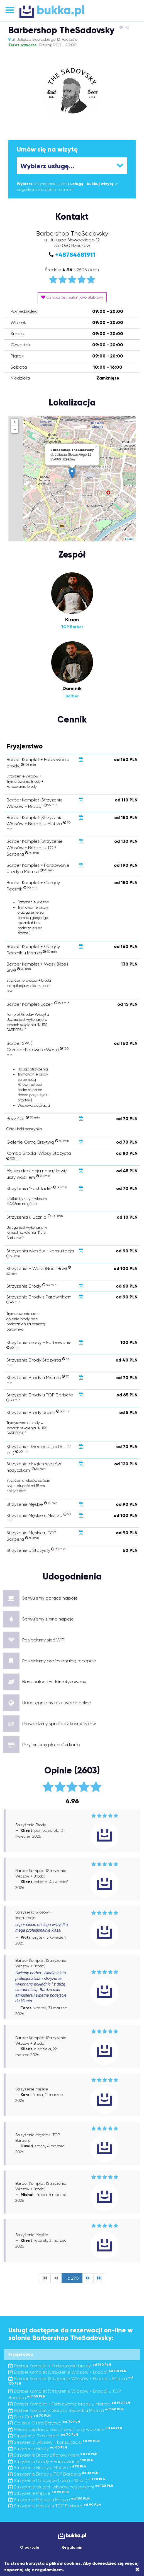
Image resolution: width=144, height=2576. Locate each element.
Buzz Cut (29, 2416)
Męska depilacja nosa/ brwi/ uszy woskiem (65, 2429)
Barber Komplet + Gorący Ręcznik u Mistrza (66, 2410)
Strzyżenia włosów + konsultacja (54, 2442)
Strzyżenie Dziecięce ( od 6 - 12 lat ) (57, 2480)
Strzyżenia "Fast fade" (43, 2435)
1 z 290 (72, 2278)
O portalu (29, 2547)
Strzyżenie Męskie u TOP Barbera (54, 2505)
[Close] (137, 2569)
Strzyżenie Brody (37, 2448)
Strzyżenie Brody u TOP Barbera (53, 2474)
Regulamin (72, 2547)
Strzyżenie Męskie (38, 2493)
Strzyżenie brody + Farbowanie (51, 2461)
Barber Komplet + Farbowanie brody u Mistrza (69, 2404)
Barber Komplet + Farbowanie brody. (59, 2365)
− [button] (14, 429)
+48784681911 (75, 254)
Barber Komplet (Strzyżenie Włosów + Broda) (67, 2372)
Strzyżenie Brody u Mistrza (47, 2467)
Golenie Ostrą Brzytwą (44, 2423)
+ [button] (14, 422)
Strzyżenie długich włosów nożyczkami (60, 2486)
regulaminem (49, 2569)
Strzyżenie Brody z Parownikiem (52, 2455)
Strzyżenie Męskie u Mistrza (49, 2499)
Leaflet (129, 539)
